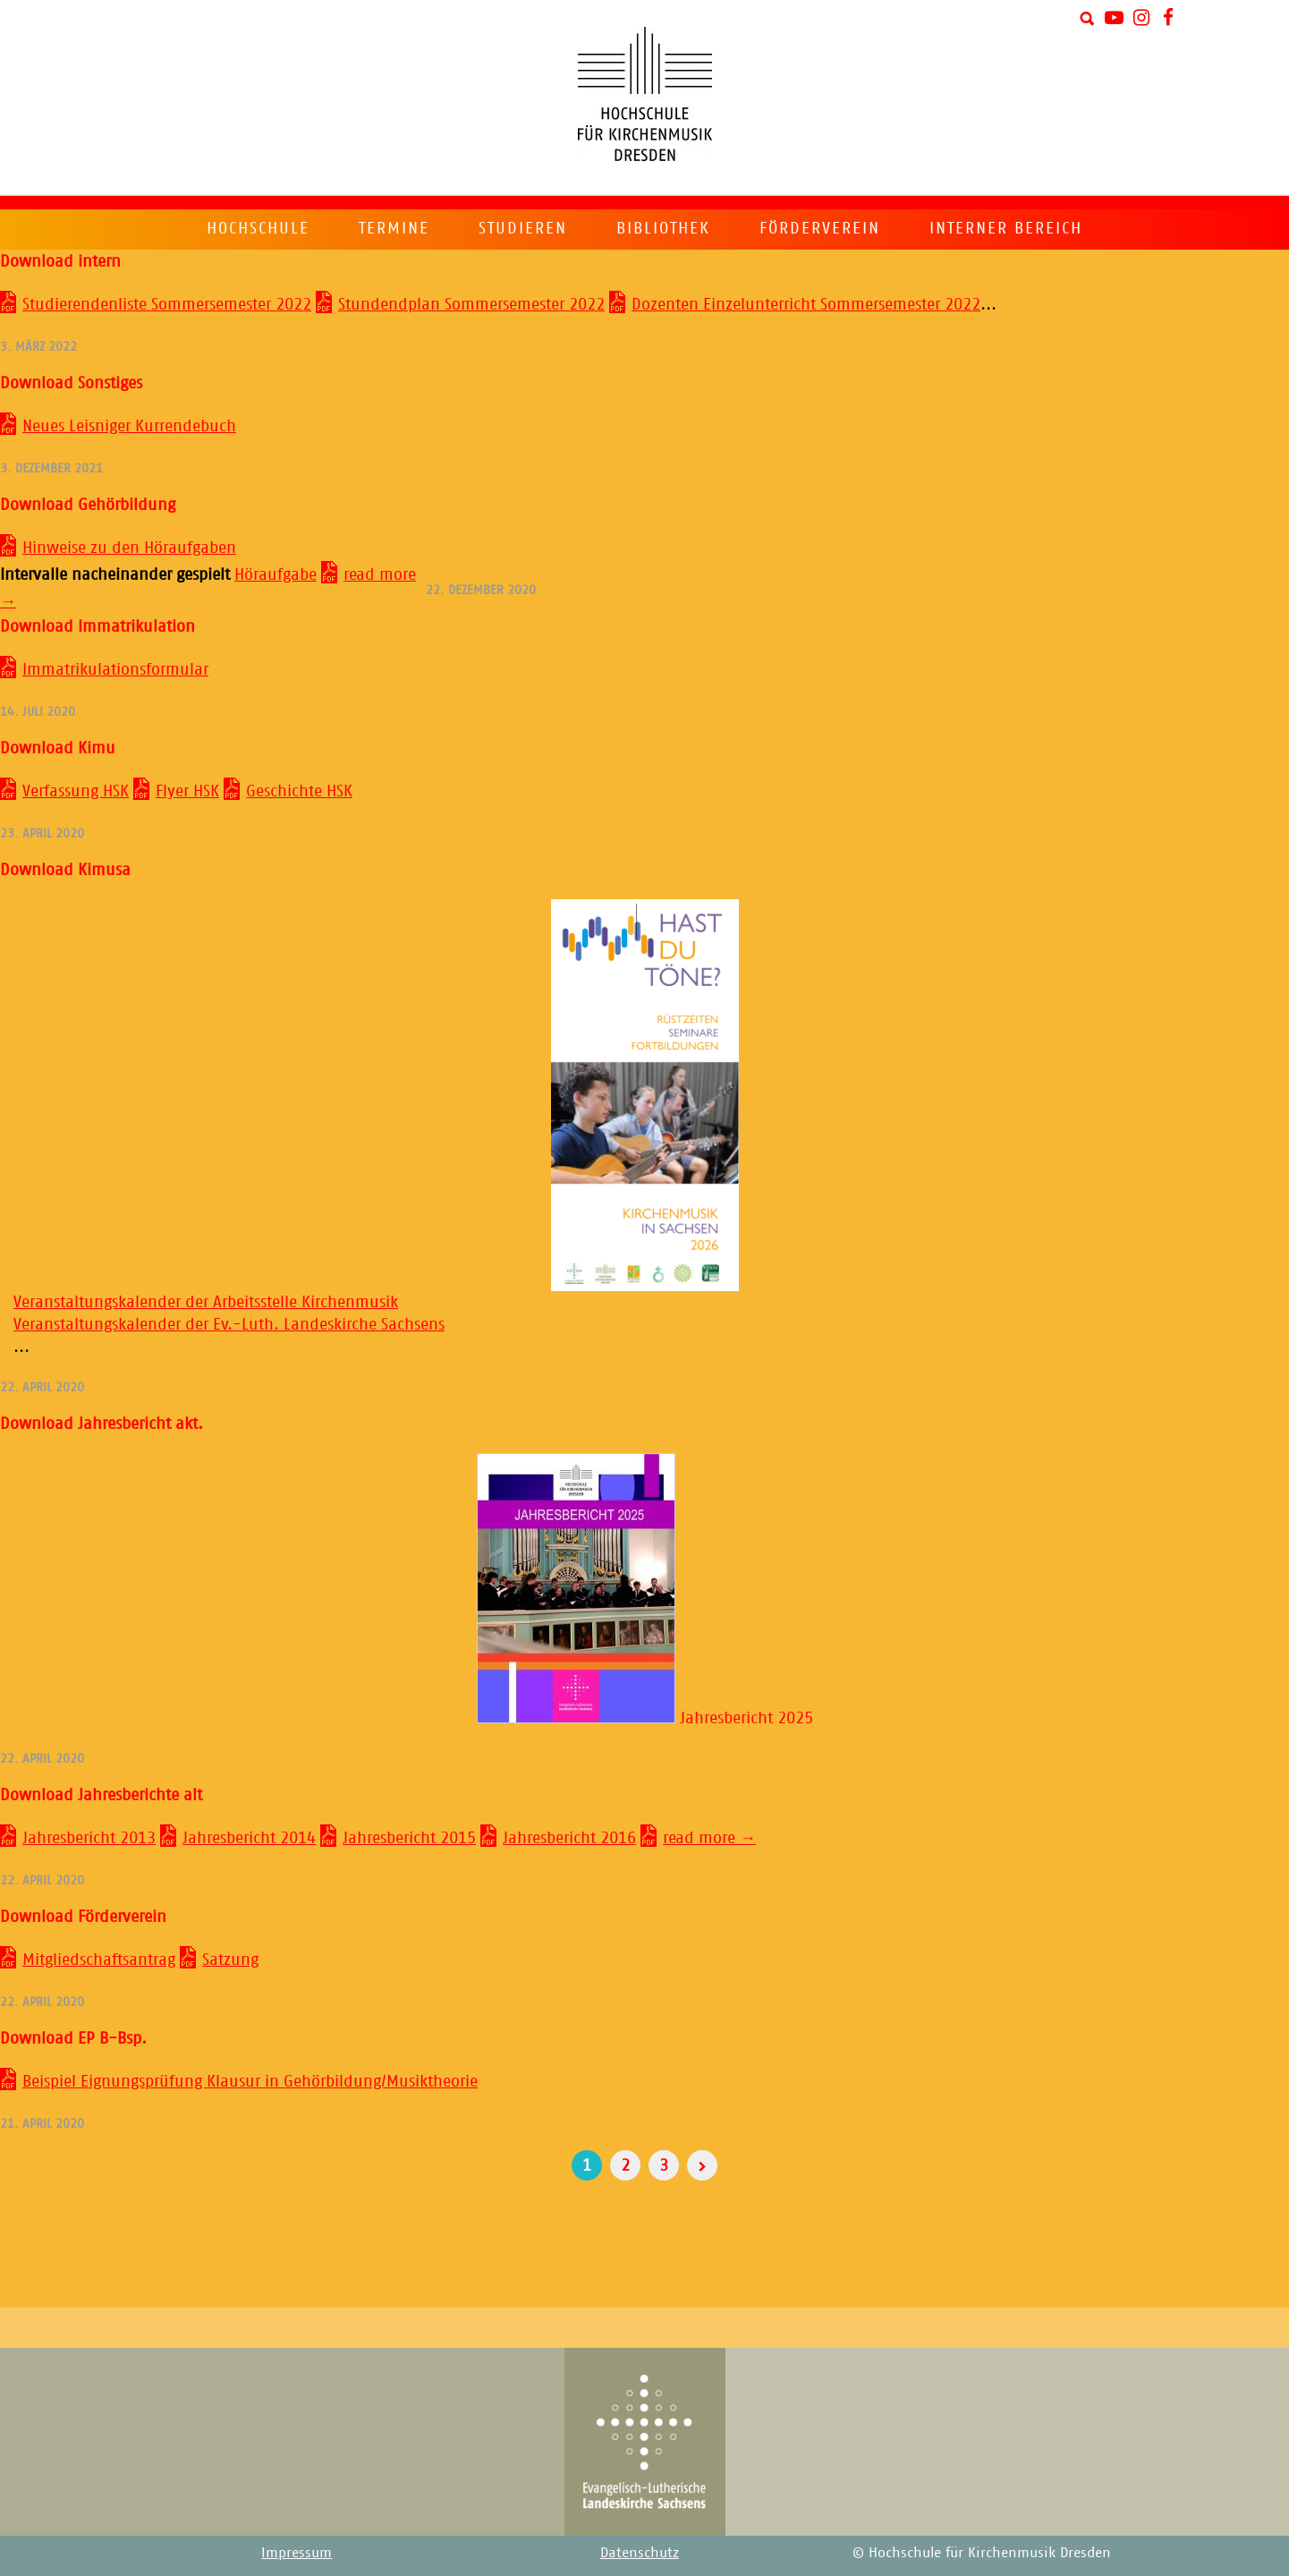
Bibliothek (663, 228)
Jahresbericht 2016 (569, 1838)
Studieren (523, 228)
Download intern (60, 261)
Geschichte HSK (299, 791)
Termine (394, 228)
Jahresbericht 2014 (249, 1838)
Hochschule (258, 228)
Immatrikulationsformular (115, 669)
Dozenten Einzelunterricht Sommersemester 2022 (806, 304)
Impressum (296, 2552)
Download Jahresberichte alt (101, 1795)
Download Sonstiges (71, 383)
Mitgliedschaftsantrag (98, 1959)
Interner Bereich (1005, 228)
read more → (709, 1838)
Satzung (230, 1959)
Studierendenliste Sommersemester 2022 (166, 304)
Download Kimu (57, 748)
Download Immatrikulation (97, 626)
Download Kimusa (65, 870)
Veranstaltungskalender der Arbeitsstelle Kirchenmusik (205, 1302)
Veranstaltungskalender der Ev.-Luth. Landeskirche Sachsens (229, 1324)
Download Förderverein (83, 1917)
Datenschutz (639, 2552)
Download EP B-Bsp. (73, 2038)
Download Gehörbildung (87, 505)
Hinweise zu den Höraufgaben (129, 548)
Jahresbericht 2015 (409, 1838)
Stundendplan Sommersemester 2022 (471, 304)
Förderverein (819, 228)
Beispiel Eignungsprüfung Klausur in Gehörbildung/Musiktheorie (250, 2081)
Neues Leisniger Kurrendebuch (129, 426)
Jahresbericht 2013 (89, 1838)
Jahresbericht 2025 (645, 1718)
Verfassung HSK (75, 791)
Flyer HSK (187, 791)
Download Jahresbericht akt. (101, 1424)
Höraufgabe (275, 574)
